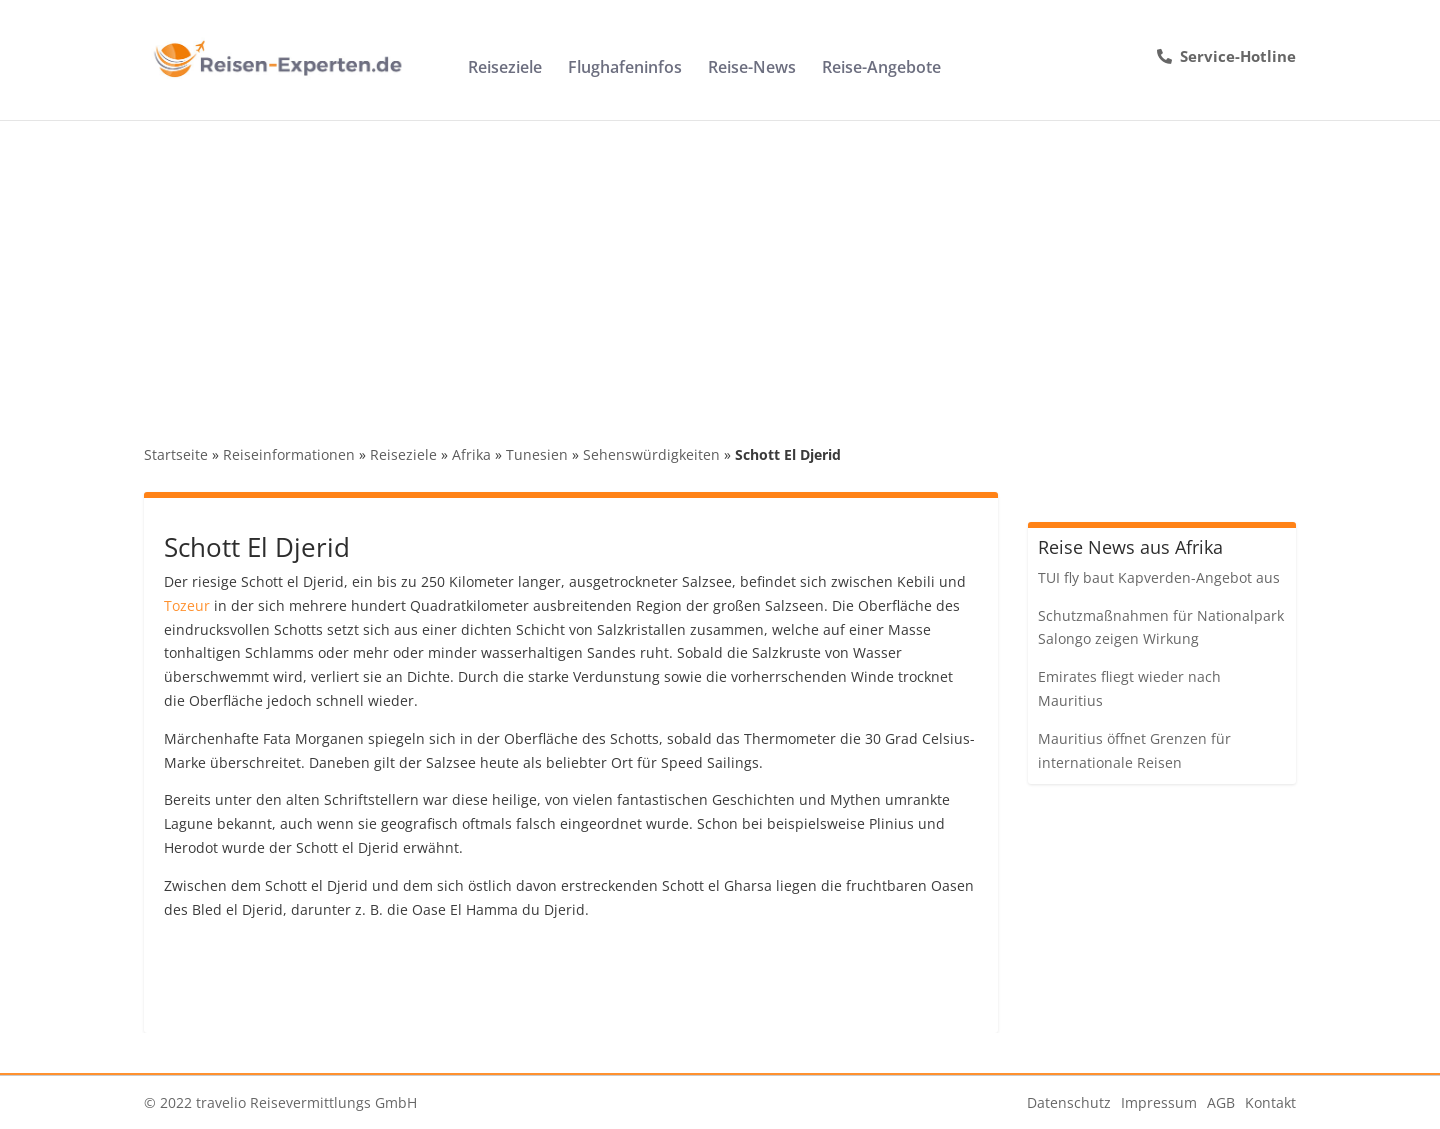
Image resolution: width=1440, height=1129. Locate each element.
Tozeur (187, 605)
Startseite (176, 454)
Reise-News (752, 69)
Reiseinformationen (289, 454)
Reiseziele (505, 69)
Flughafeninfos (625, 69)
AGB (1221, 1102)
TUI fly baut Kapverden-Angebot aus (1159, 577)
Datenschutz (1069, 1102)
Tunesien (537, 454)
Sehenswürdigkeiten (651, 454)
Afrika (471, 454)
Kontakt (1270, 1102)
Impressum (1159, 1102)
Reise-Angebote (881, 69)
